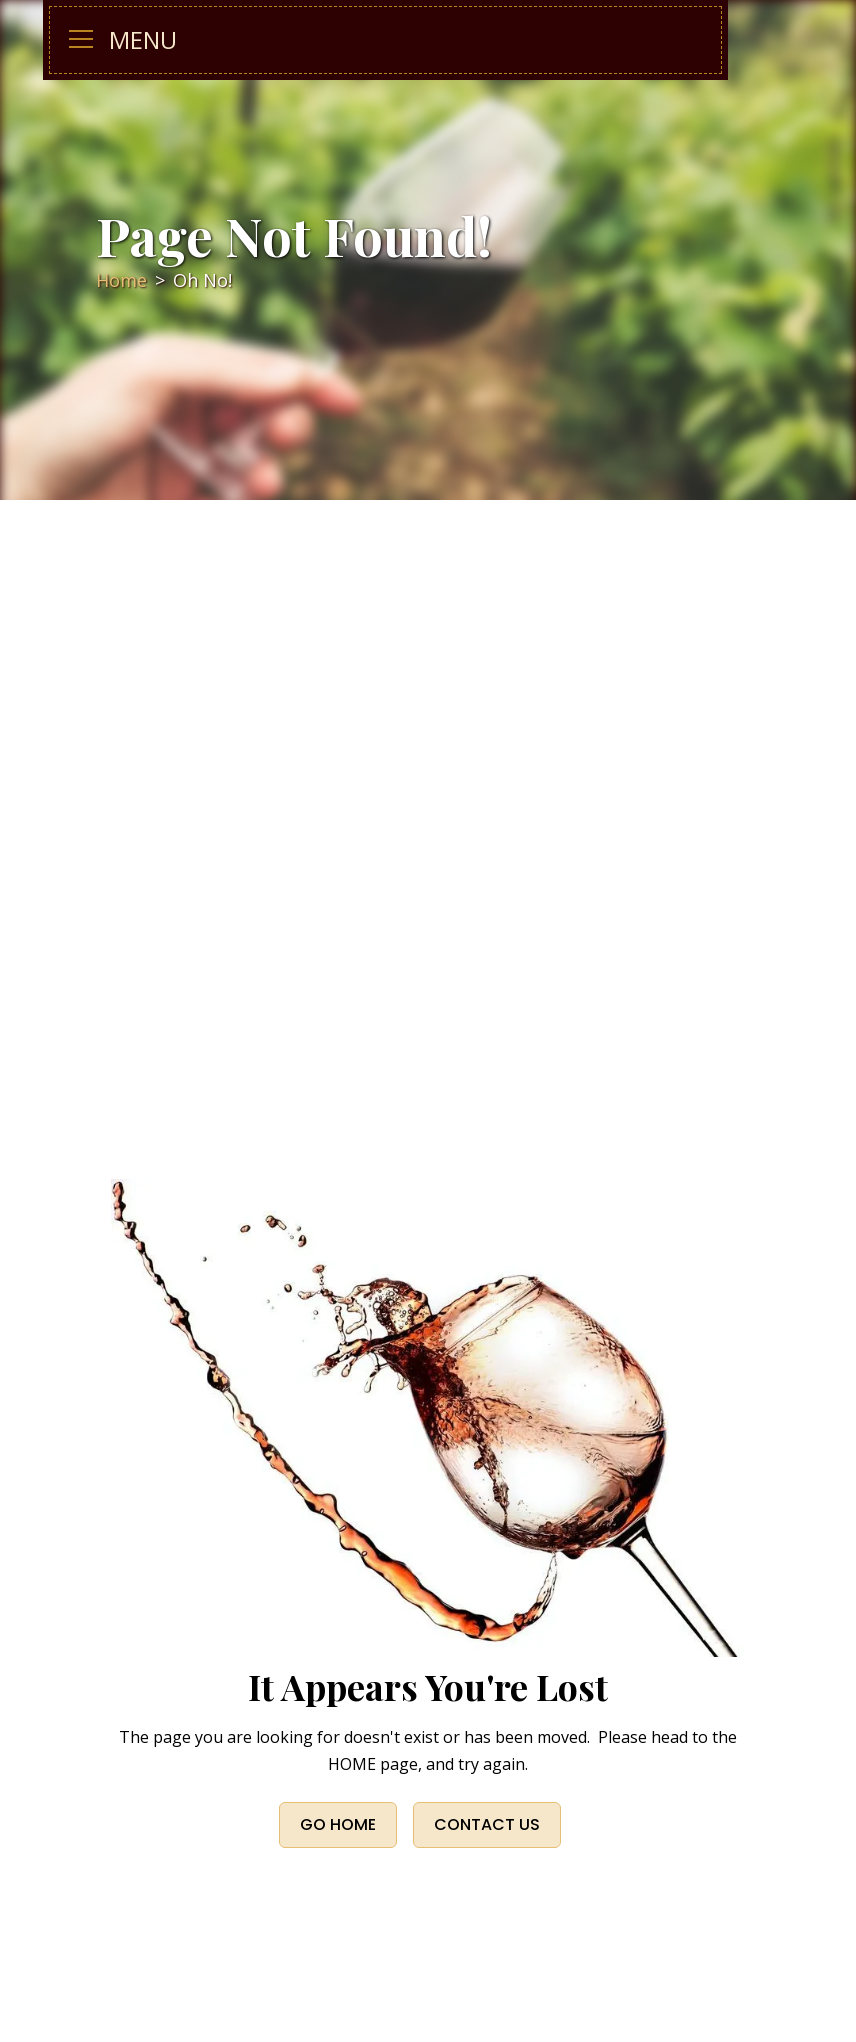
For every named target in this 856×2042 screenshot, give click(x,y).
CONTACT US (487, 1824)
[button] (89, 40)
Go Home (338, 1824)
